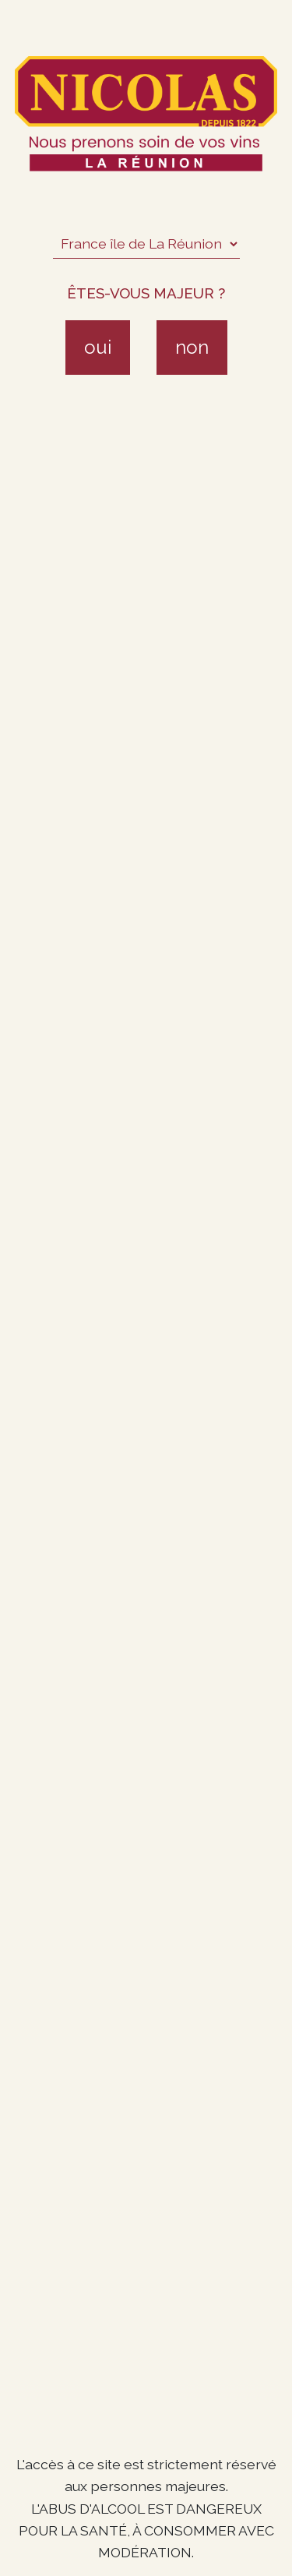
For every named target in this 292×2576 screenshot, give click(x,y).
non (192, 347)
